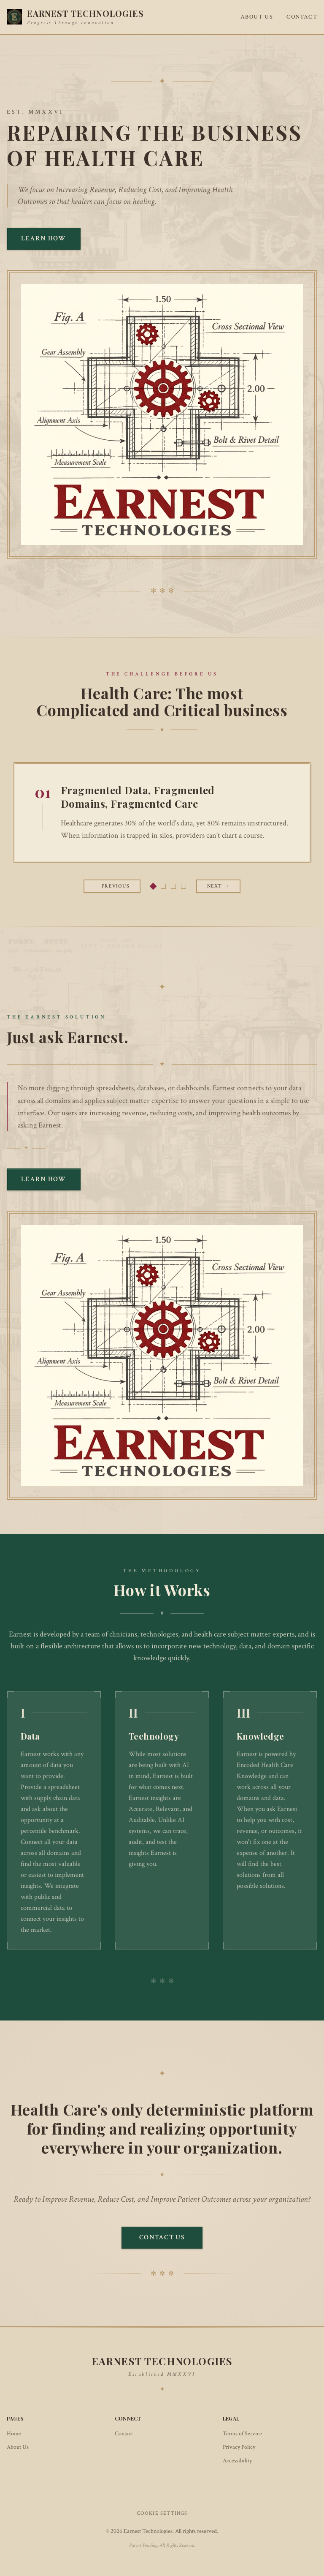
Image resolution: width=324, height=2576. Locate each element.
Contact (301, 17)
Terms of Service (242, 2433)
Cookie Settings (162, 2513)
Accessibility (237, 2460)
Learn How (43, 238)
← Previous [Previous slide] (112, 886)
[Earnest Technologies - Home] (75, 17)
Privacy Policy (239, 2447)
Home (14, 2433)
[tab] (153, 886)
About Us (256, 17)
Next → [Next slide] (218, 886)
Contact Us (162, 2237)
